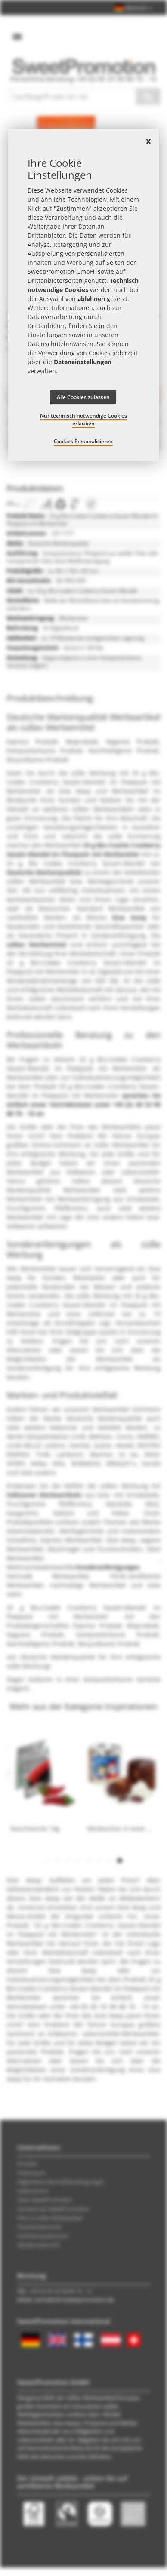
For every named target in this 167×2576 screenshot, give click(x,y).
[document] (83, 295)
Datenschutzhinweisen (60, 344)
